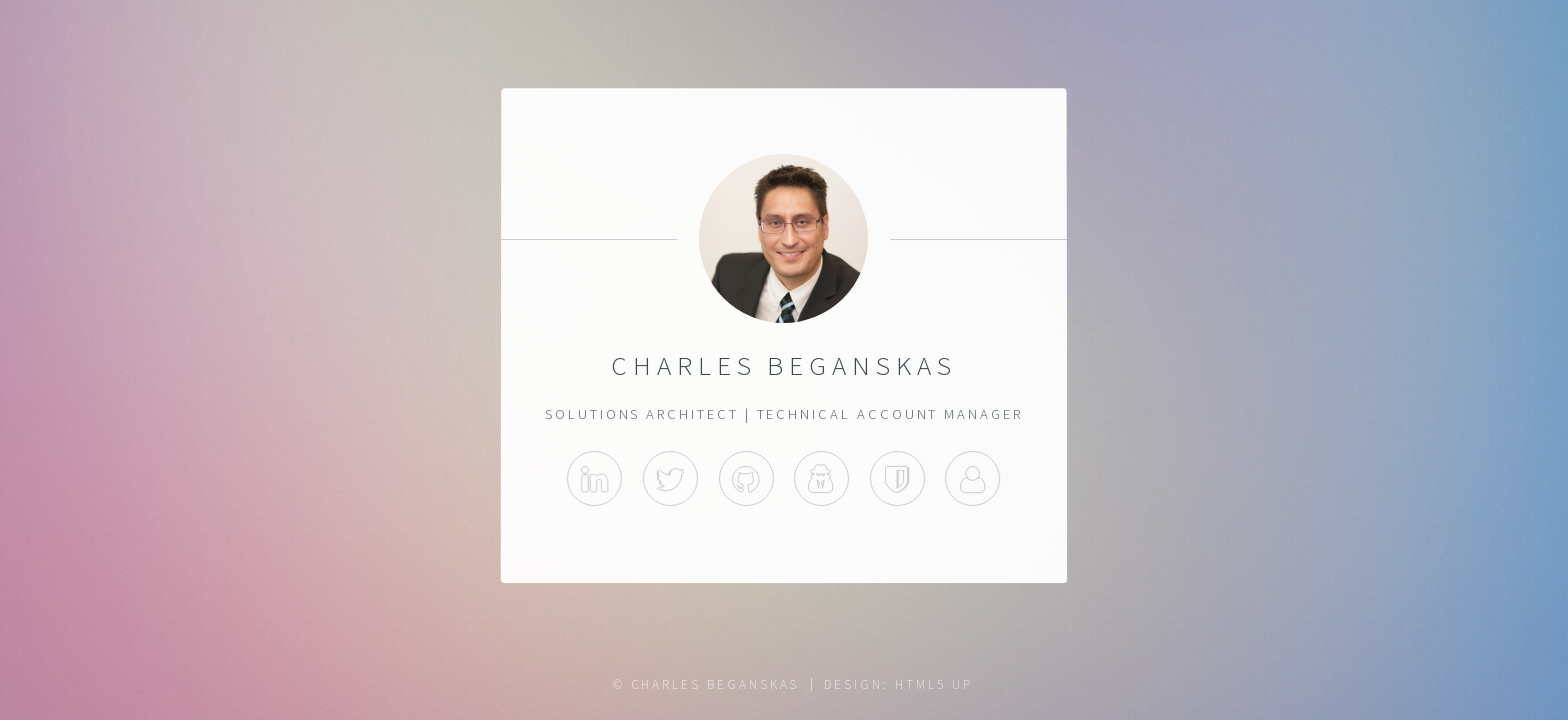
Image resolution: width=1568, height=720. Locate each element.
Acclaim (897, 479)
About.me (973, 479)
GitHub (746, 479)
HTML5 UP (933, 684)
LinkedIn (594, 479)
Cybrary (821, 479)
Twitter (670, 479)
